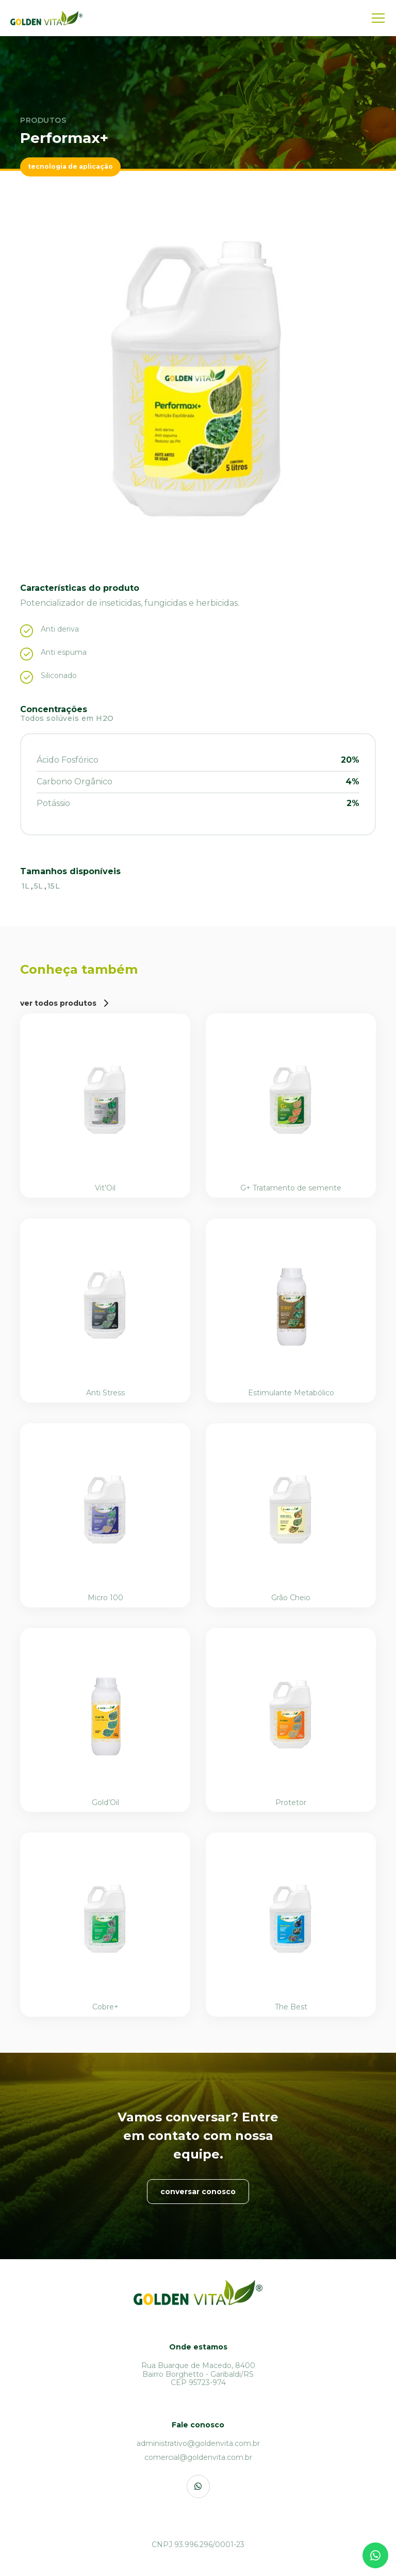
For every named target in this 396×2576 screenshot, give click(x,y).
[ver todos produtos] (64, 1003)
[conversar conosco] (198, 2191)
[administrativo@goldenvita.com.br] (198, 2444)
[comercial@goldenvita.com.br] (198, 2458)
